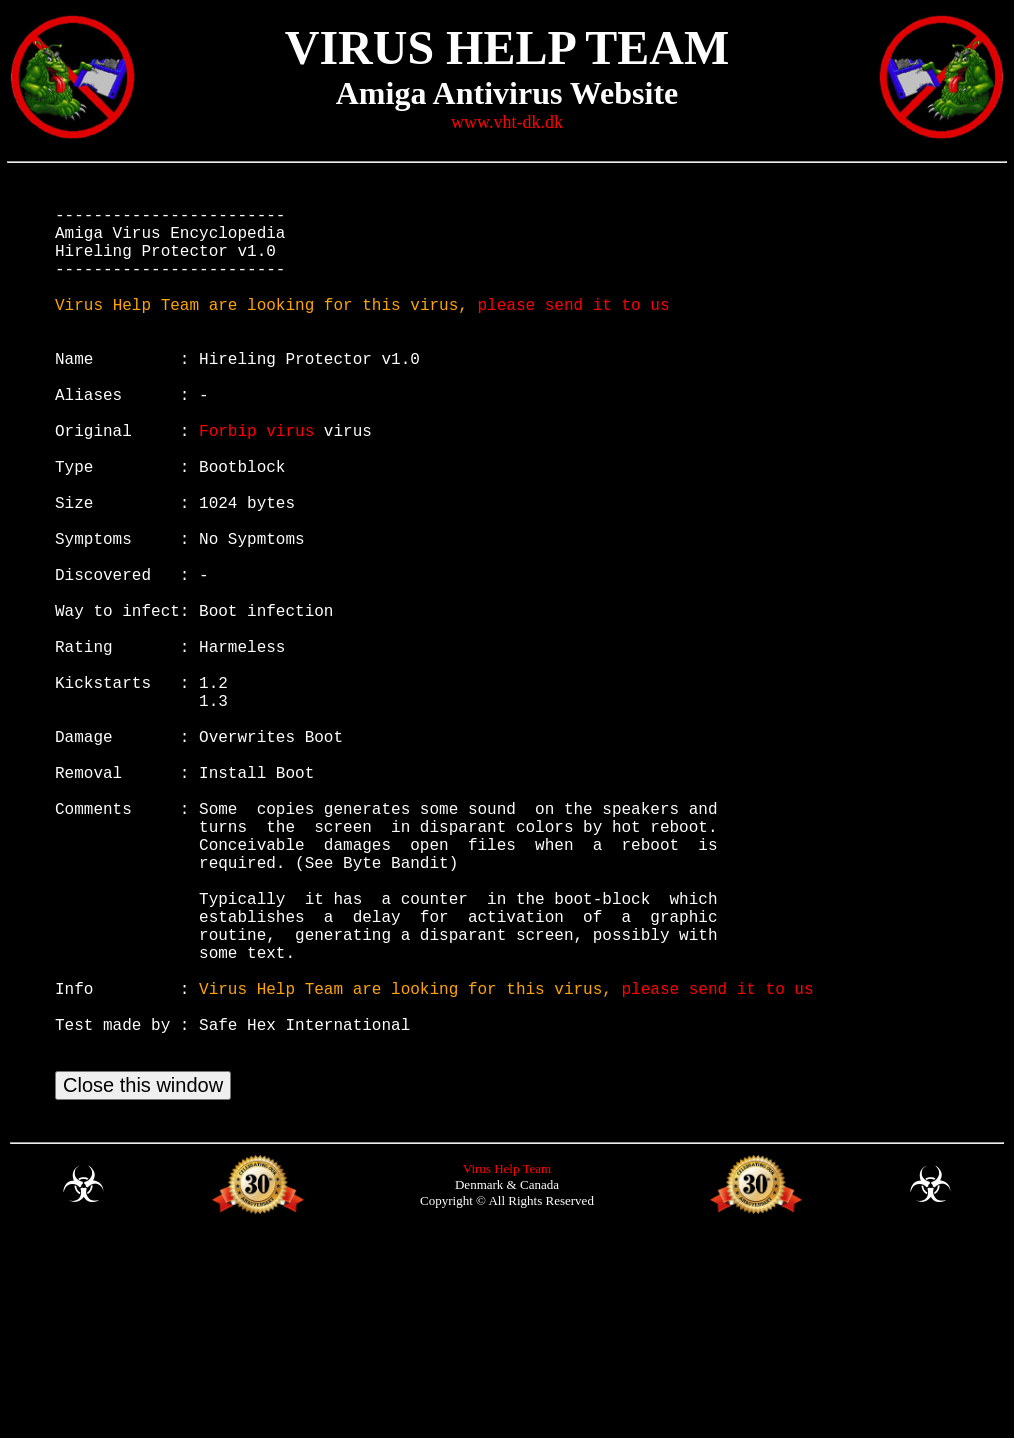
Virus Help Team (507, 1364)
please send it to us (573, 328)
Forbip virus (256, 482)
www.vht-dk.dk (507, 122)
